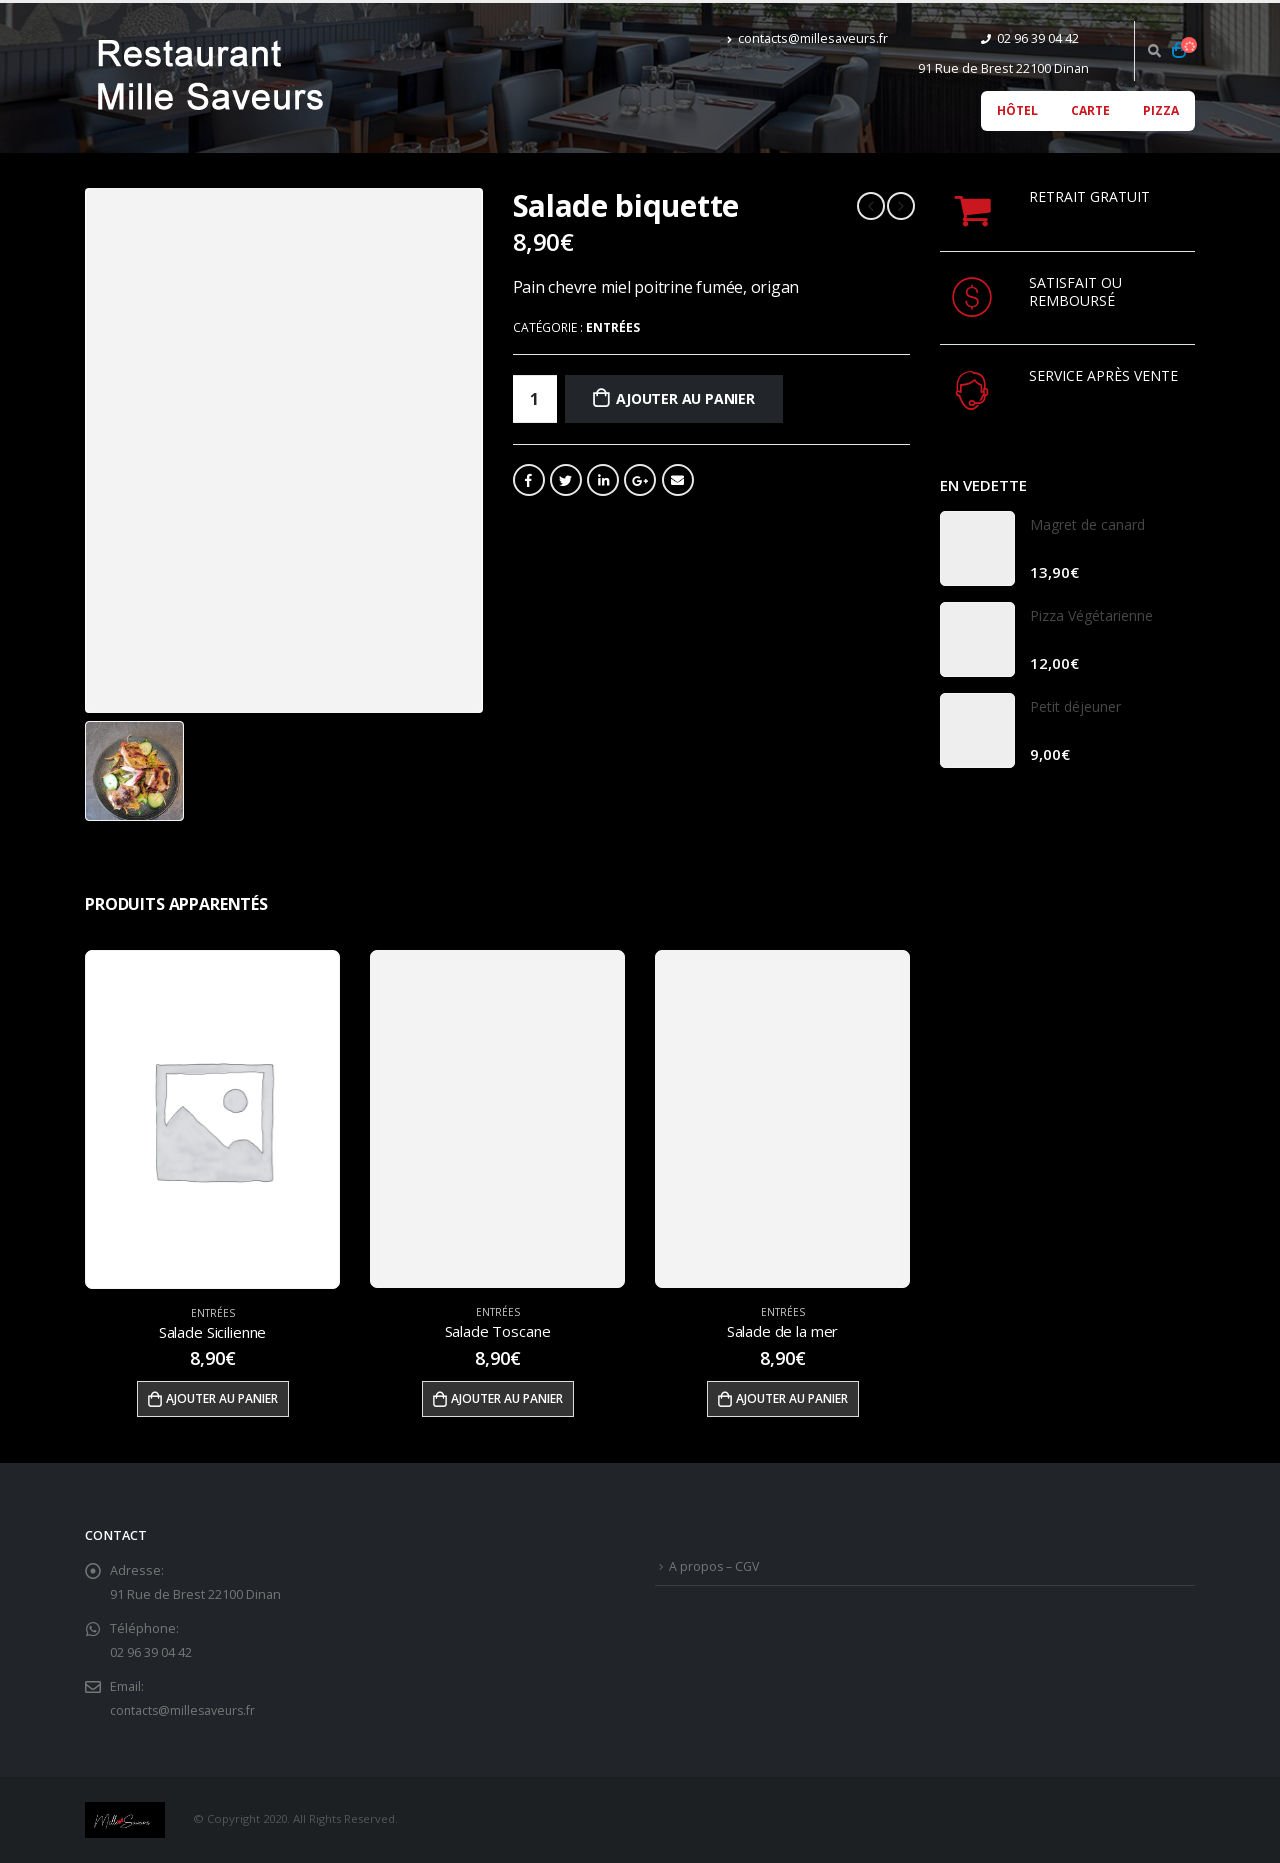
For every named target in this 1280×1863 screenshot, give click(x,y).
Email (678, 480)
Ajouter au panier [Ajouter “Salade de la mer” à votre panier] (792, 1398)
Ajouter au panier (685, 398)
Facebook (529, 480)
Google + (640, 480)
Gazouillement (566, 480)
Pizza (1161, 110)
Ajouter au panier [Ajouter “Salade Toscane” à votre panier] (507, 1398)
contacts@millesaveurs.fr (807, 38)
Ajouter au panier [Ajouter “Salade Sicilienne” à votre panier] (222, 1398)
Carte (1090, 110)
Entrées (613, 327)
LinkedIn (603, 480)
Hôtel (1017, 110)
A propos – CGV (715, 1566)
